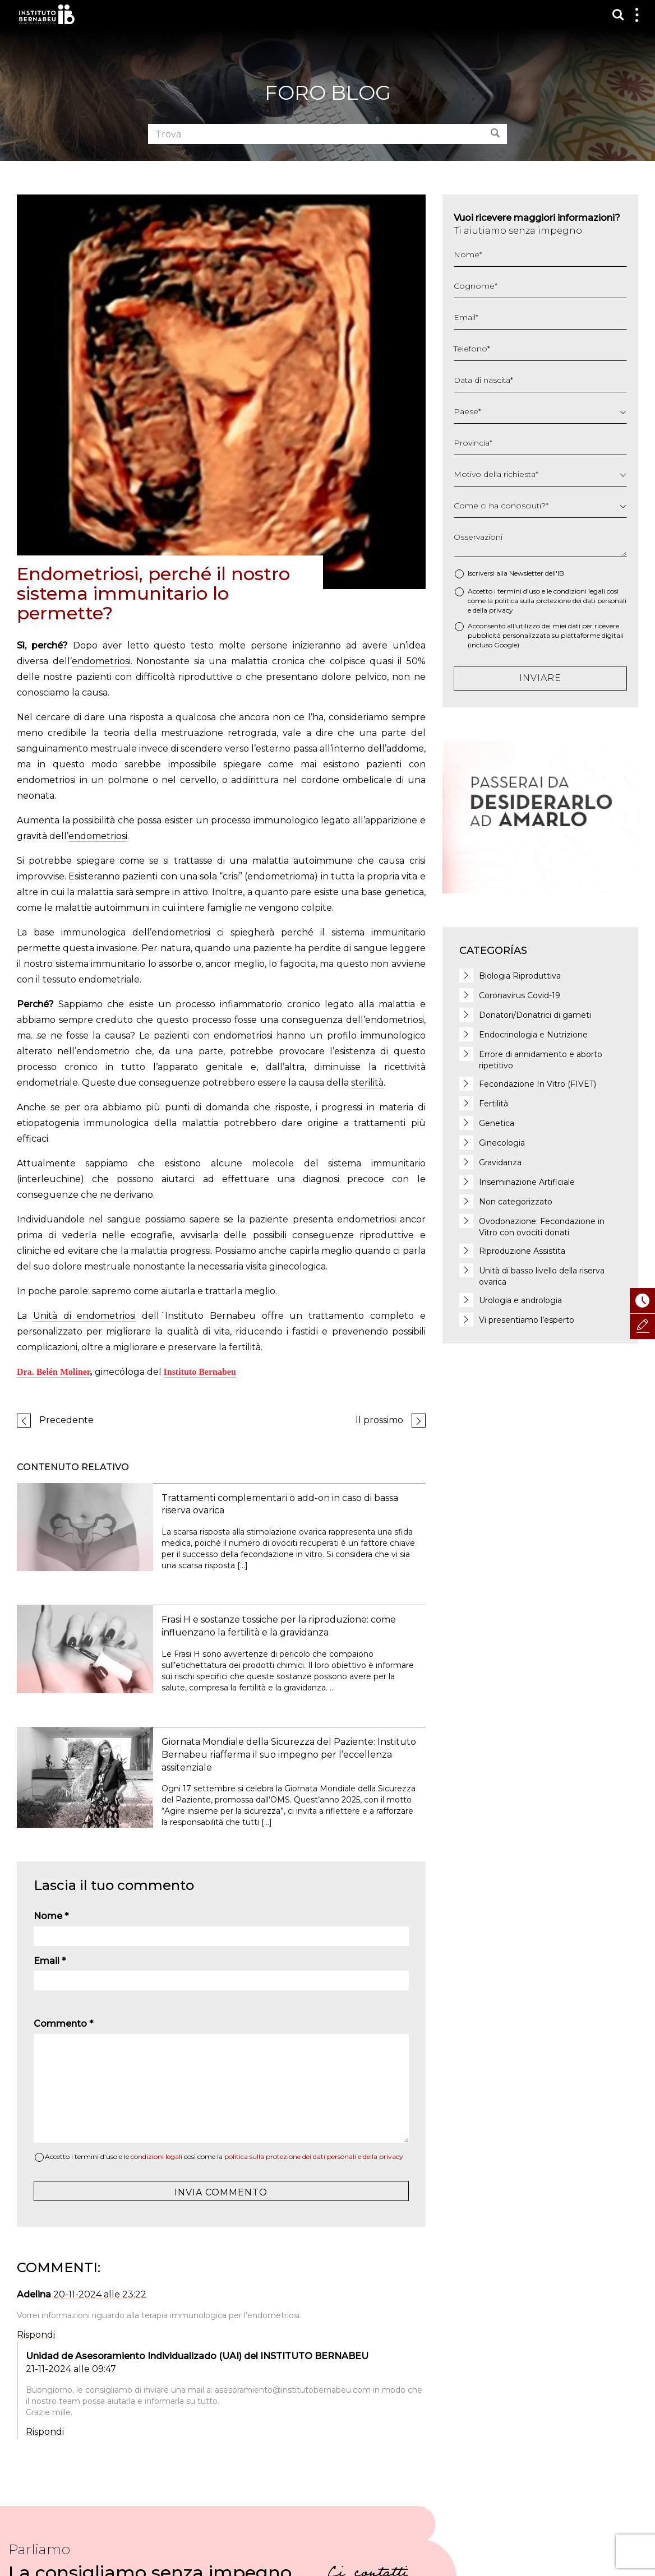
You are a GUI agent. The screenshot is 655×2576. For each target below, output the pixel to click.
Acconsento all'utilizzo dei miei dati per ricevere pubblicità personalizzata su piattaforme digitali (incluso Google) (546, 635)
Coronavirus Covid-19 (519, 995)
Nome (51, 1916)
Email (50, 1961)
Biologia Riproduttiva (520, 976)
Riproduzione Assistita (522, 1251)
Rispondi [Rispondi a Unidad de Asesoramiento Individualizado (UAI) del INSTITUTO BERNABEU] (45, 2431)
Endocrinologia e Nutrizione (533, 1035)
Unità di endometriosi (84, 1315)
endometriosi (101, 661)
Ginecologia (502, 1143)
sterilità (367, 1082)
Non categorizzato (515, 1202)
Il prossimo (379, 1420)
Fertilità (493, 1104)
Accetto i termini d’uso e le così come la (224, 2156)
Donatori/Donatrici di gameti (535, 1015)
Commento (63, 2023)
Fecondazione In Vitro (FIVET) (537, 1084)
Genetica (496, 1123)
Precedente (66, 1420)
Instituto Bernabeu (47, 14)
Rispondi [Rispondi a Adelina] (36, 2334)
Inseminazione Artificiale (527, 1182)
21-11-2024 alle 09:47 (71, 2369)
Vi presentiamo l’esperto (526, 1320)
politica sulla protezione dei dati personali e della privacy (313, 2156)
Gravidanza (500, 1162)
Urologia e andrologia (520, 1300)
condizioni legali (156, 2156)
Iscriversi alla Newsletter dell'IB (516, 573)
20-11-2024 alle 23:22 (99, 2294)
